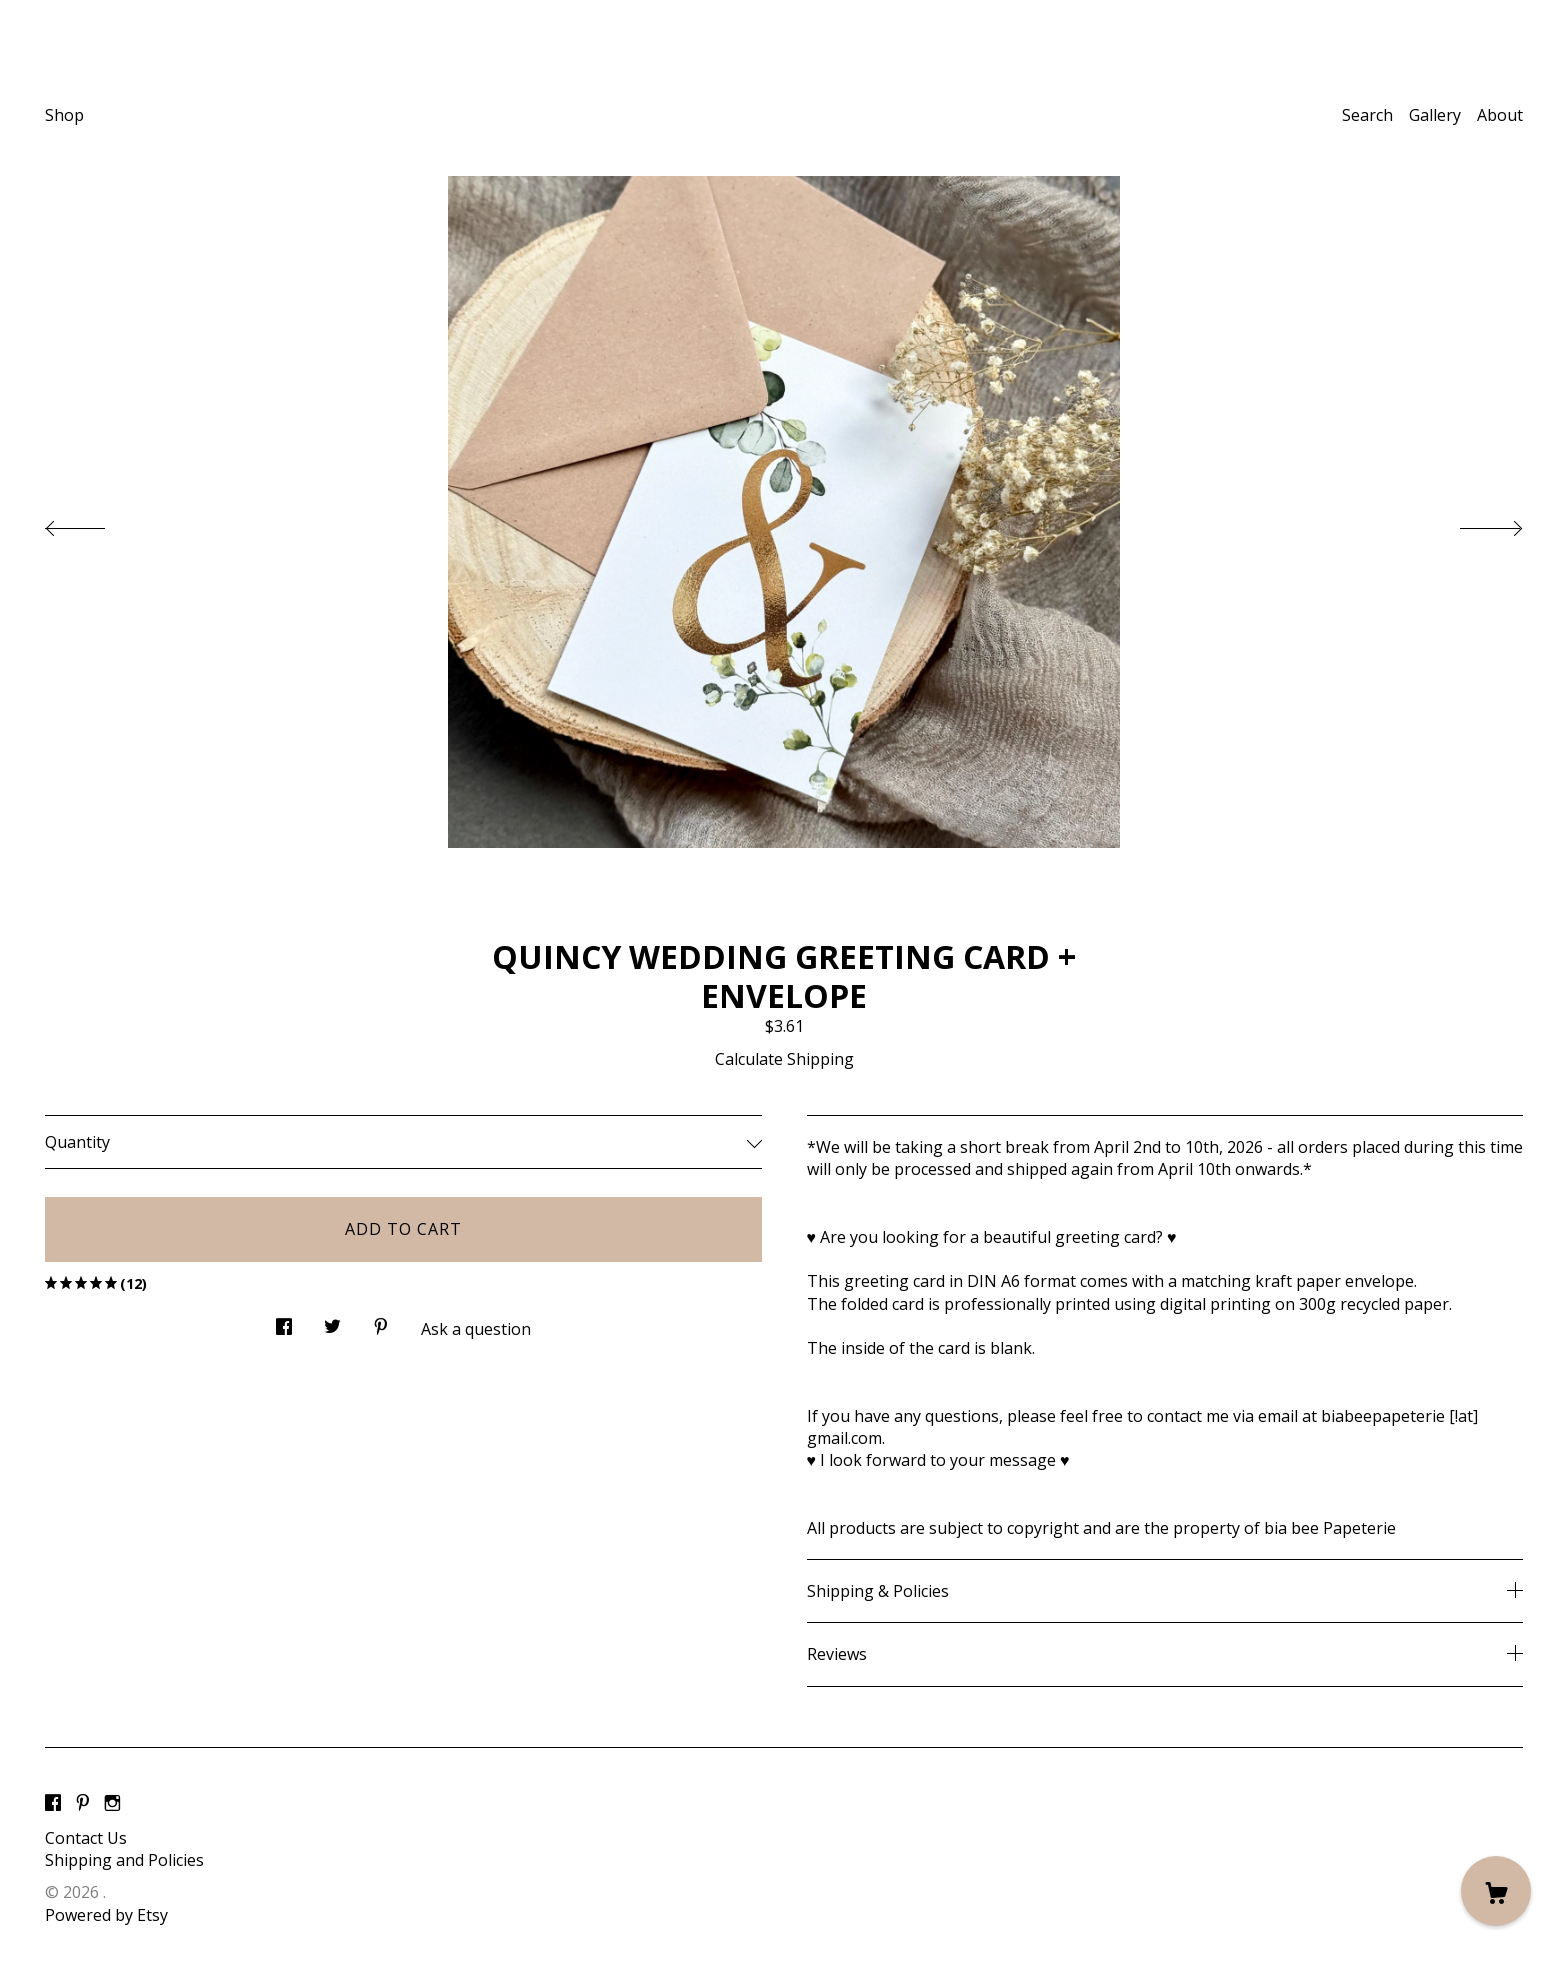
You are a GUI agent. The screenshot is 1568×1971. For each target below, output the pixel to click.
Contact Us (86, 1838)
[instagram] (112, 1804)
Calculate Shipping (784, 1059)
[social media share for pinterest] (381, 1320)
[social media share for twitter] (332, 1320)
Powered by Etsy (106, 1915)
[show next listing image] (1473, 523)
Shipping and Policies (124, 1860)
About (1500, 115)
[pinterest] (83, 1804)
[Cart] (1496, 1891)
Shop (64, 115)
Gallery (1435, 115)
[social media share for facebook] (284, 1320)
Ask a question (476, 1329)
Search (1367, 115)
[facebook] (53, 1804)
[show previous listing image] (95, 523)
